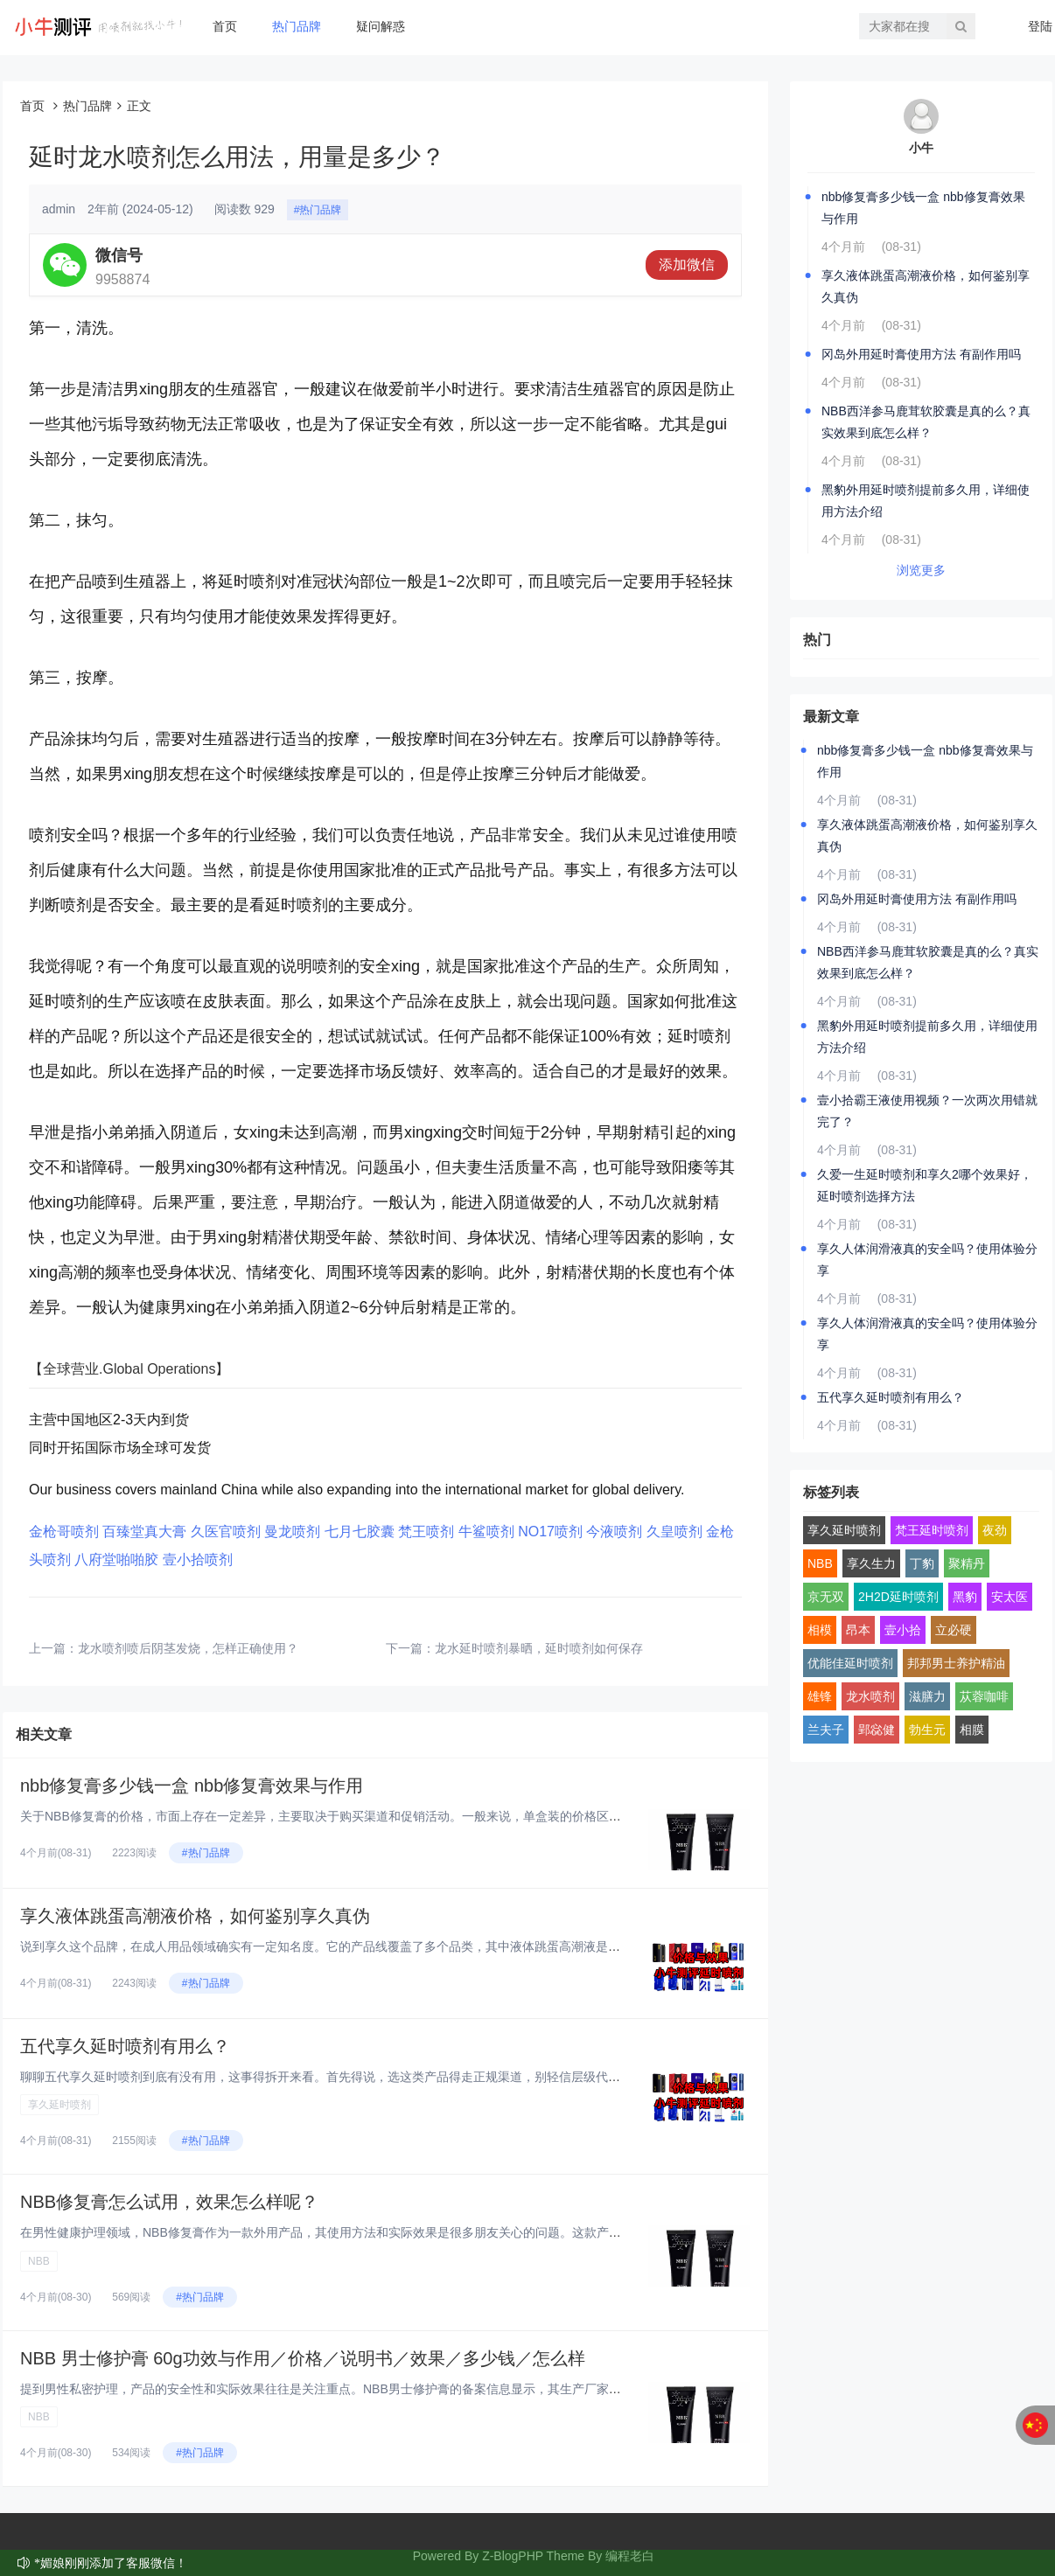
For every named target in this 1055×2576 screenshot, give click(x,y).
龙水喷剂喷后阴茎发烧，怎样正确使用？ (188, 1648)
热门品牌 (296, 26)
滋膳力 (927, 1696)
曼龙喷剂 (292, 1531)
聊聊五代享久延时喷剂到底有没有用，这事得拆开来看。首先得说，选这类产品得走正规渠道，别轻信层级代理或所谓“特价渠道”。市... (384, 2077)
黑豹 (965, 1597)
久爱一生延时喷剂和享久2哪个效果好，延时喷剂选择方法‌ (924, 1185)
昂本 (858, 1630)
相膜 (972, 1730)
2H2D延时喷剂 (898, 1597)
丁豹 (922, 1563)
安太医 (1009, 1597)
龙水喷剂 (870, 1696)
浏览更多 (921, 570)
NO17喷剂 (550, 1531)
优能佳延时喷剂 (850, 1663)
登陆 (1040, 26)
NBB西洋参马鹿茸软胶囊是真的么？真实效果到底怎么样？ (926, 422)
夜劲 (994, 1530)
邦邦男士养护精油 (956, 1663)
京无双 (825, 1597)
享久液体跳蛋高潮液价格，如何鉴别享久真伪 (195, 1915)
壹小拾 (902, 1630)
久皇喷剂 (674, 1531)
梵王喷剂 (426, 1531)
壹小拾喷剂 (198, 1559)
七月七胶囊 (360, 1531)
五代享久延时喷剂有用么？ (125, 2046)
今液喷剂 (614, 1531)
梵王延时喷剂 (931, 1530)
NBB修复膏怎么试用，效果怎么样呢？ (169, 2201)
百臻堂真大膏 (144, 1531)
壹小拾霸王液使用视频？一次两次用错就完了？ (927, 1111)
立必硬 (953, 1630)
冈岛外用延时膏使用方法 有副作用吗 (921, 354)
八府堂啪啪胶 (116, 1559)
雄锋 (819, 1696)
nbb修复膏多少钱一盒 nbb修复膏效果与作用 (191, 1785)
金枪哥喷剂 (64, 1531)
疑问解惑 (380, 26)
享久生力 (871, 1563)
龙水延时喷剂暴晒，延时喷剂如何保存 (539, 1648)
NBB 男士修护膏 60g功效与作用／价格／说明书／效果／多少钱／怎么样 (302, 2358)
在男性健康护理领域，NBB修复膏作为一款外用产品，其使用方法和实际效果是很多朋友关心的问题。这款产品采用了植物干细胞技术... (386, 2232)
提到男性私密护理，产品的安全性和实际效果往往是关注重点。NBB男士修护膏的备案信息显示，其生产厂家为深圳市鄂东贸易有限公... (386, 2389)
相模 (819, 1630)
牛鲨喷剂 (486, 1531)
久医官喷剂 (226, 1531)
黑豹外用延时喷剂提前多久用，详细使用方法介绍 (925, 501)
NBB (39, 2261)
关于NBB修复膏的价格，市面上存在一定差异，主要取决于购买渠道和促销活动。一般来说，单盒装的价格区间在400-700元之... (366, 1816)
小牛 (921, 148)
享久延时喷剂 (59, 2105)
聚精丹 (966, 1563)
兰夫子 (825, 1730)
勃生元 (927, 1730)
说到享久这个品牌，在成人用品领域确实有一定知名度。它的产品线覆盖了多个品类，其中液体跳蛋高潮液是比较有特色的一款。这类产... (392, 1946)
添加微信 (687, 264)
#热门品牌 (318, 210)
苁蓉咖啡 (984, 1696)
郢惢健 (876, 1730)
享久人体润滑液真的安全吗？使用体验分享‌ (927, 1260)
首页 (225, 26)
